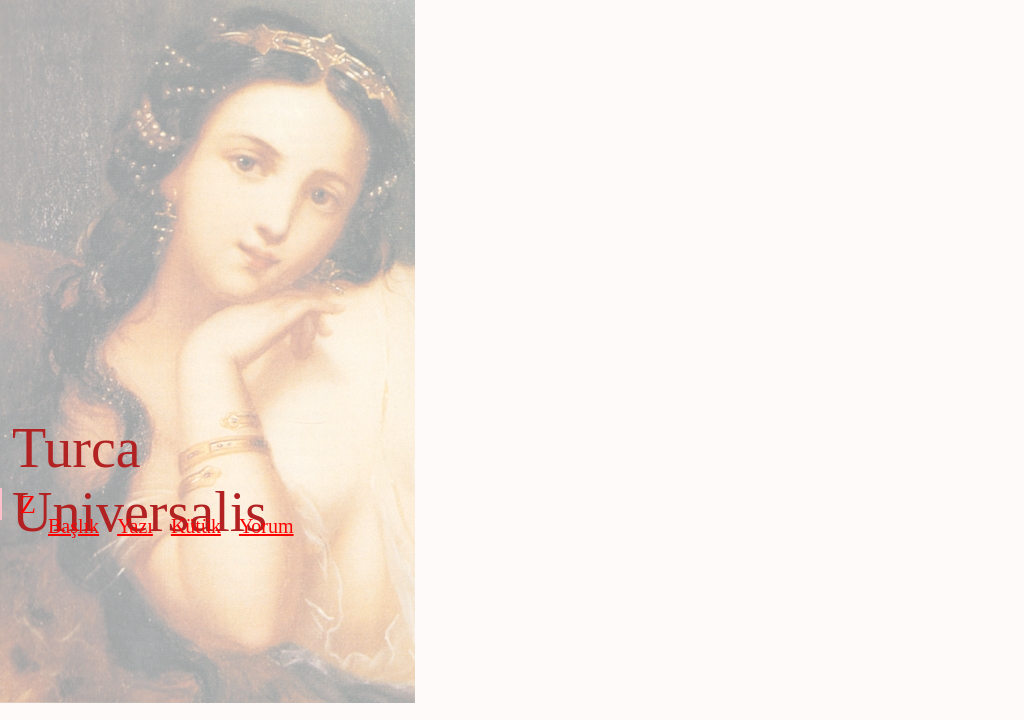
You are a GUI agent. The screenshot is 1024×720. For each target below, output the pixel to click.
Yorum (266, 526)
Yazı (135, 526)
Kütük (196, 526)
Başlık (73, 526)
